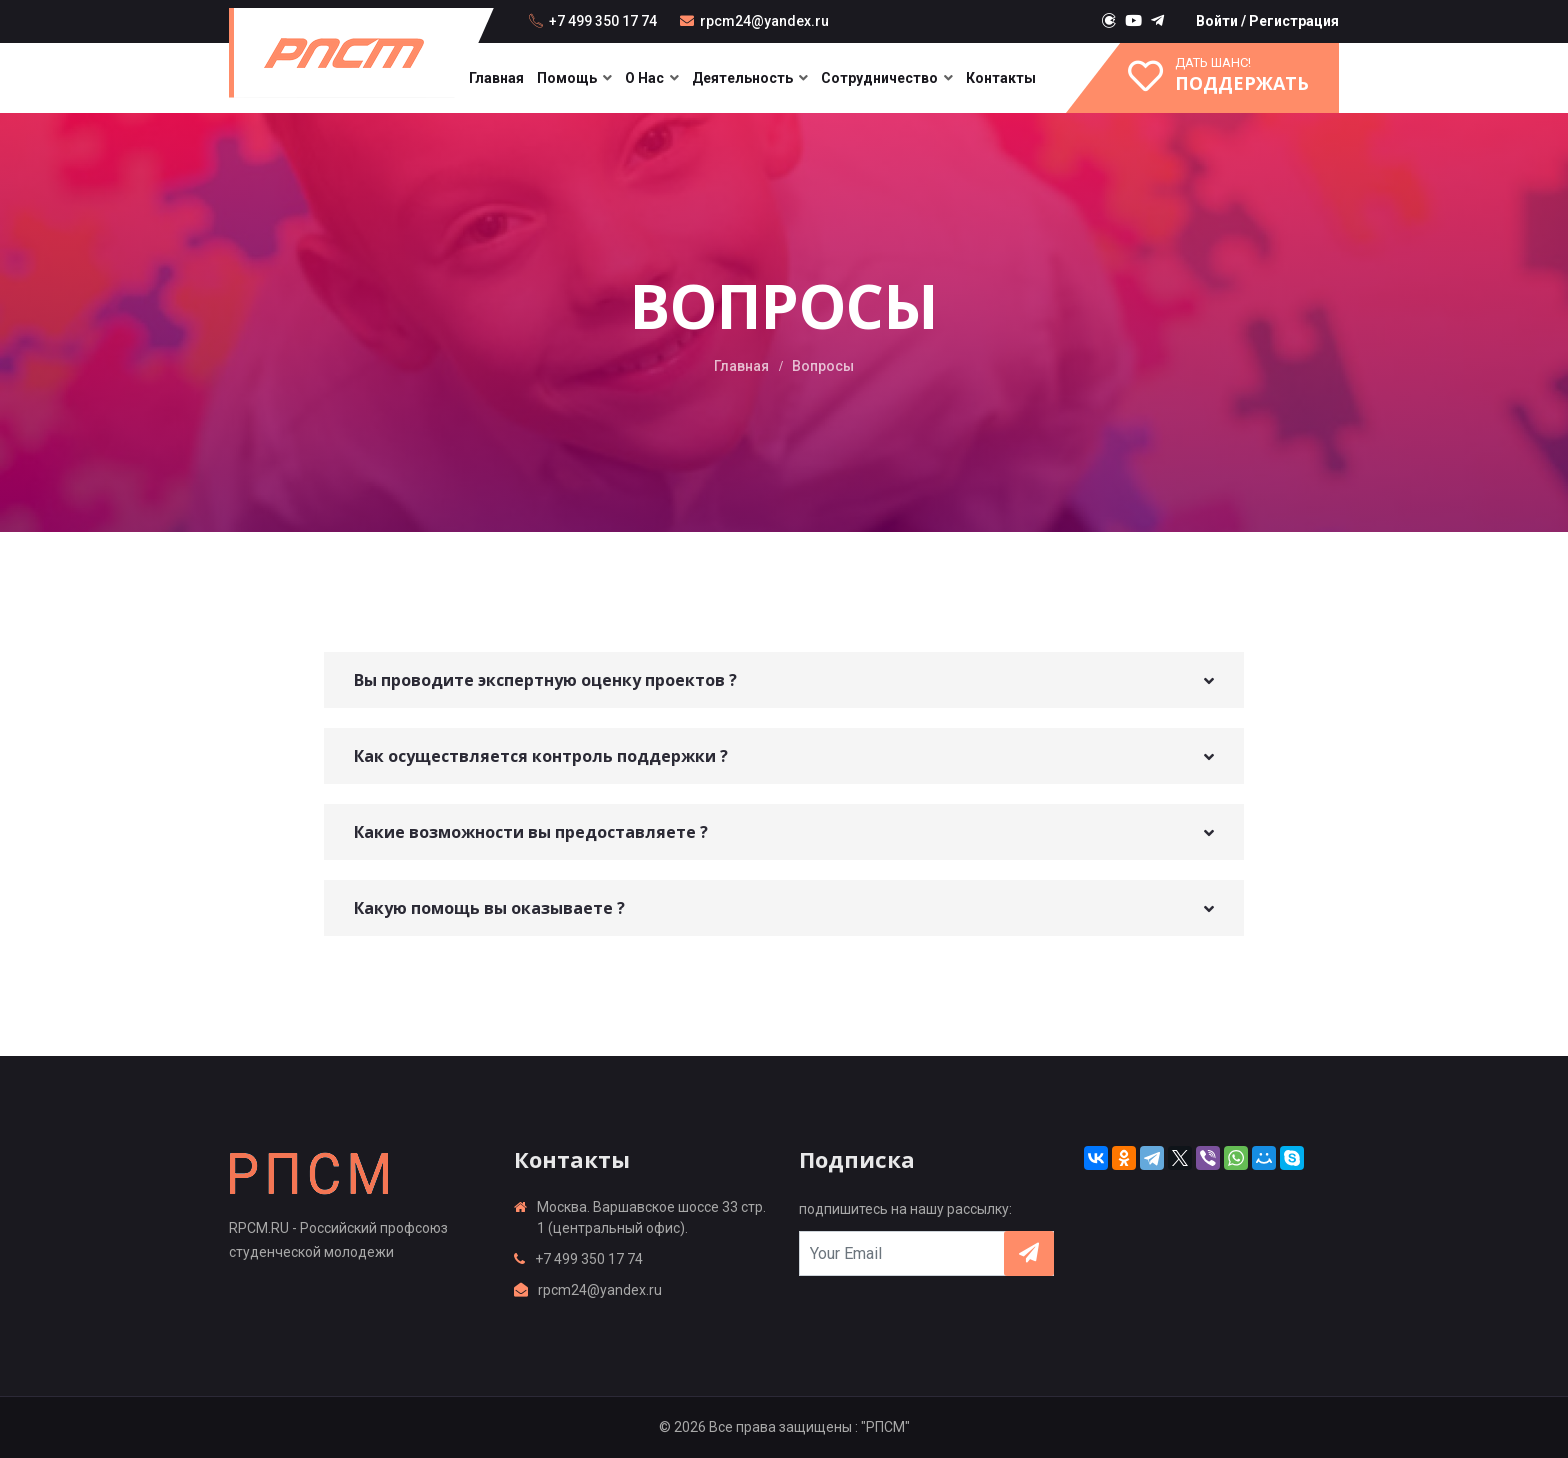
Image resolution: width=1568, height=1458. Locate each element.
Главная (496, 78)
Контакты (1001, 78)
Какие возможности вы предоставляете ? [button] (531, 832)
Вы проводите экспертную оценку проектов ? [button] (545, 680)
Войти (1217, 21)
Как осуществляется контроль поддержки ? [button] (541, 756)
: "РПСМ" (882, 1427)
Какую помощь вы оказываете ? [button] (489, 908)
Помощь (567, 78)
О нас (644, 78)
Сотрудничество (879, 78)
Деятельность (742, 78)
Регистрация (1294, 21)
